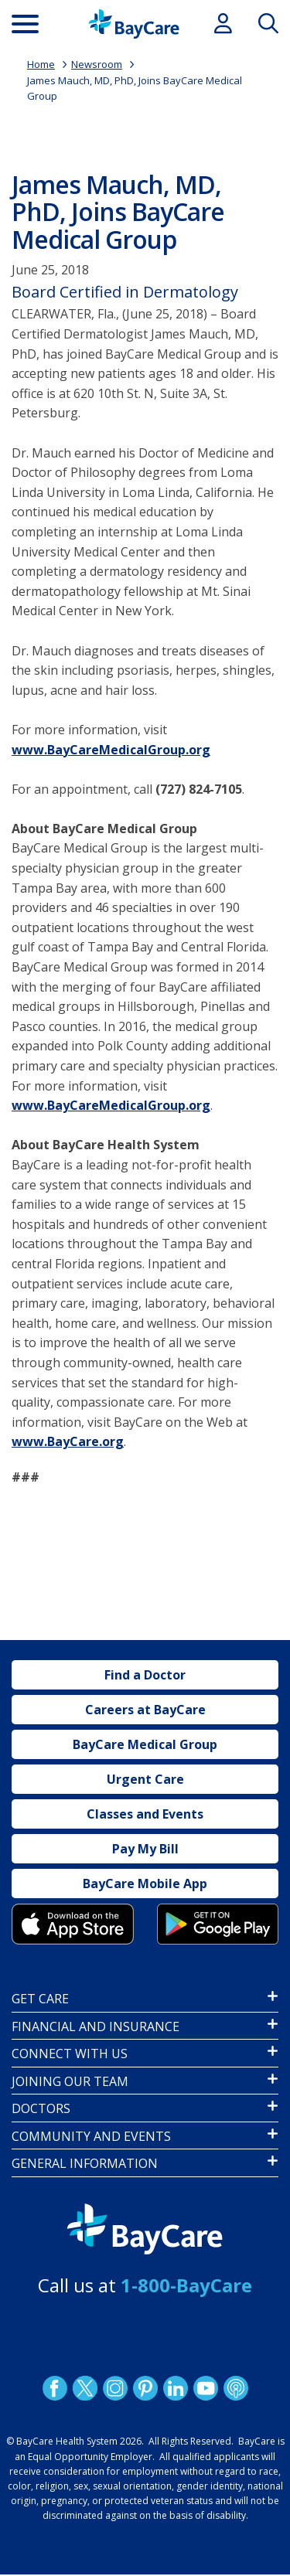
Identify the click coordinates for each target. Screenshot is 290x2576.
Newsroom (96, 64)
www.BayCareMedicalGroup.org (111, 749)
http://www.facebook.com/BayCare (54, 2388)
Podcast (235, 2388)
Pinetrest (144, 2388)
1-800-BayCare (186, 2285)
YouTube (205, 2388)
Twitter (84, 2388)
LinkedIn (174, 2388)
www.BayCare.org (68, 1441)
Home (41, 64)
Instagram (114, 2388)
